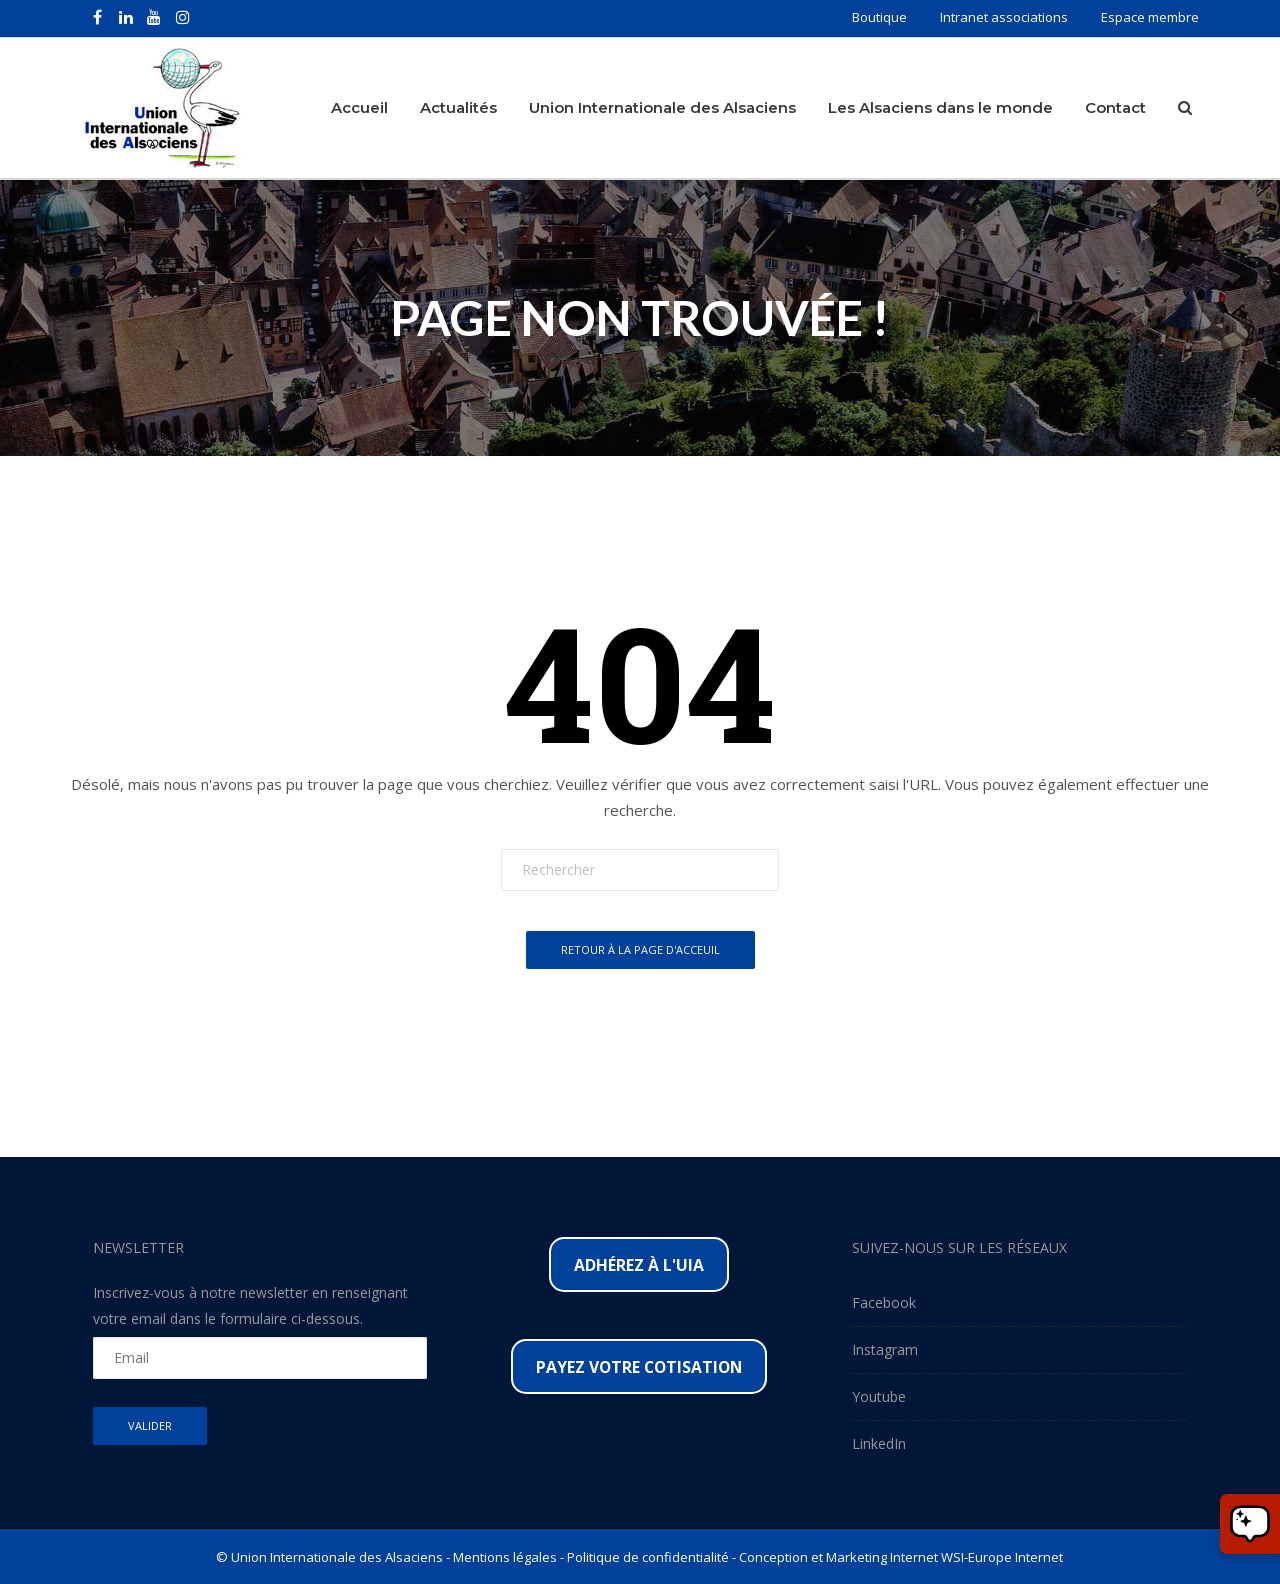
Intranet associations (1004, 17)
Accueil (359, 106)
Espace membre (1150, 17)
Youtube (879, 1395)
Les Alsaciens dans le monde (940, 106)
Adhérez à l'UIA (639, 1264)
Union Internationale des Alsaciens (662, 106)
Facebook (884, 1301)
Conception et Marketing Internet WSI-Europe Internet (901, 1556)
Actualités (458, 106)
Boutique (879, 17)
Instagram (885, 1348)
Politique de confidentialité (648, 1556)
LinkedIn (879, 1442)
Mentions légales (505, 1556)
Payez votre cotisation (639, 1366)
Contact (1115, 106)
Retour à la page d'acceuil (640, 949)
